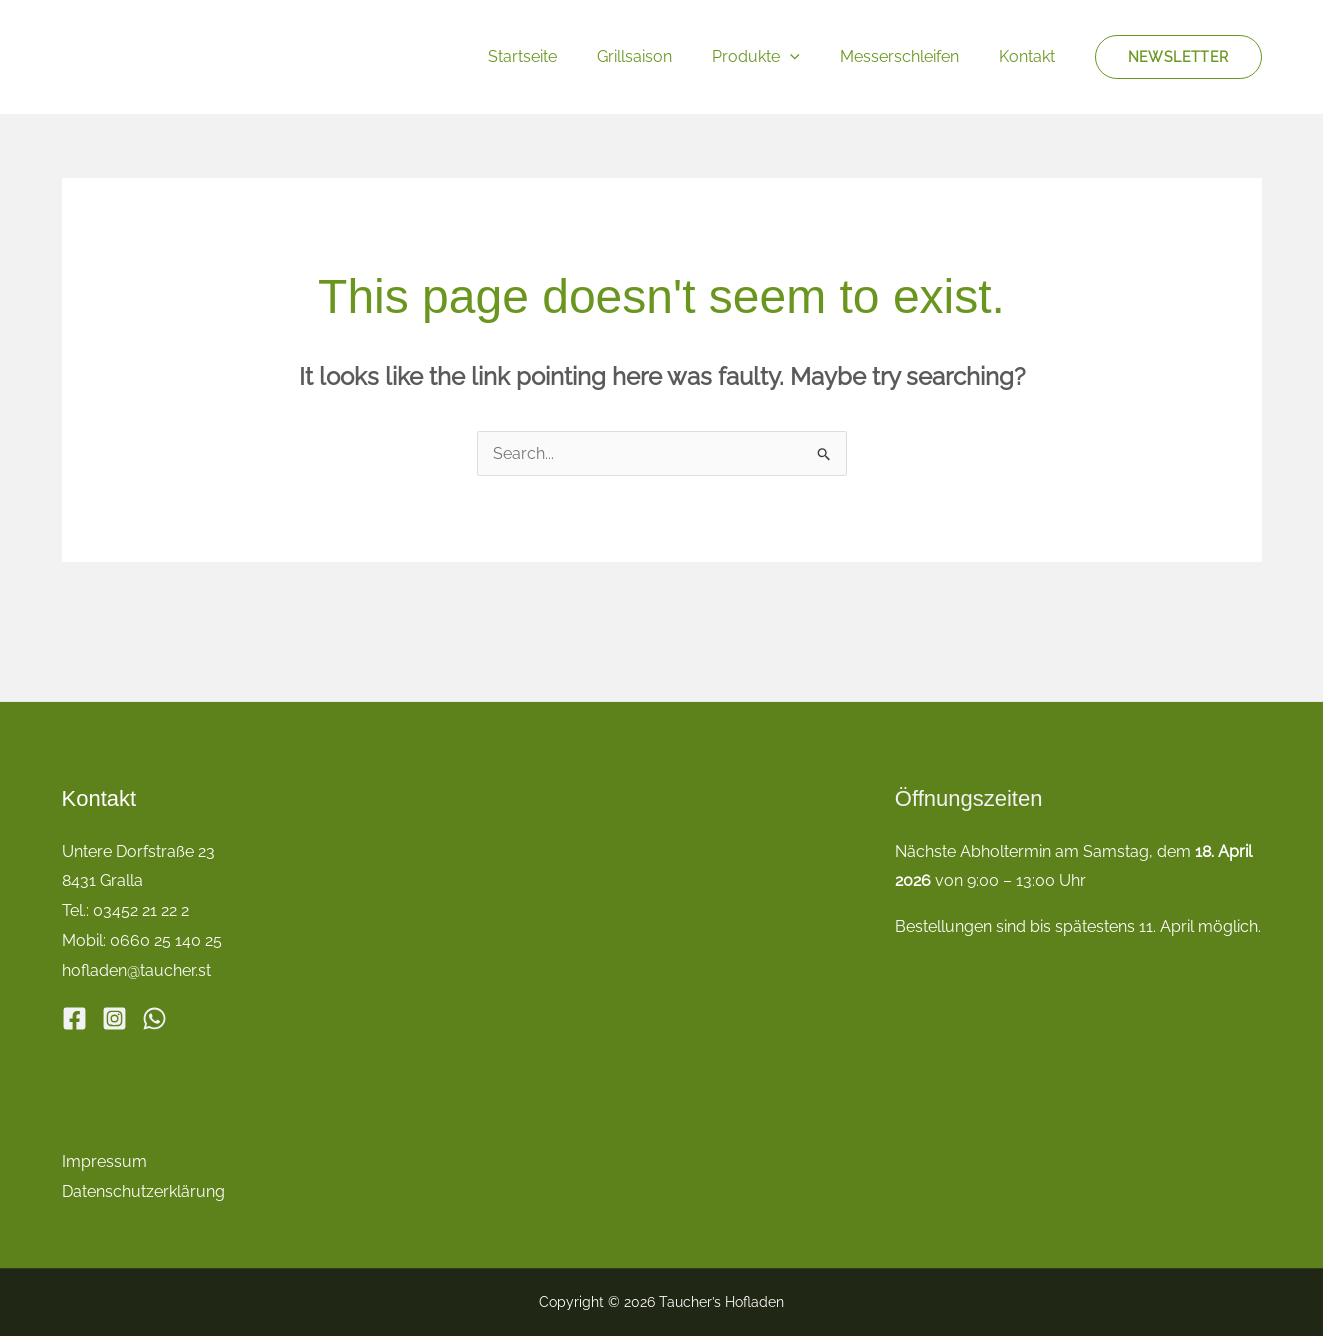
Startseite (558, 56)
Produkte (776, 56)
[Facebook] (74, 1016)
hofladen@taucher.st (136, 969)
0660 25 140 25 (166, 940)
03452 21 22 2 (141, 910)
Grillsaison (662, 56)
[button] (810, 56)
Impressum (104, 1160)
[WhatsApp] (154, 1016)
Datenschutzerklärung (143, 1190)
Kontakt (1031, 56)
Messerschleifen (911, 56)
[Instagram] (114, 1016)
